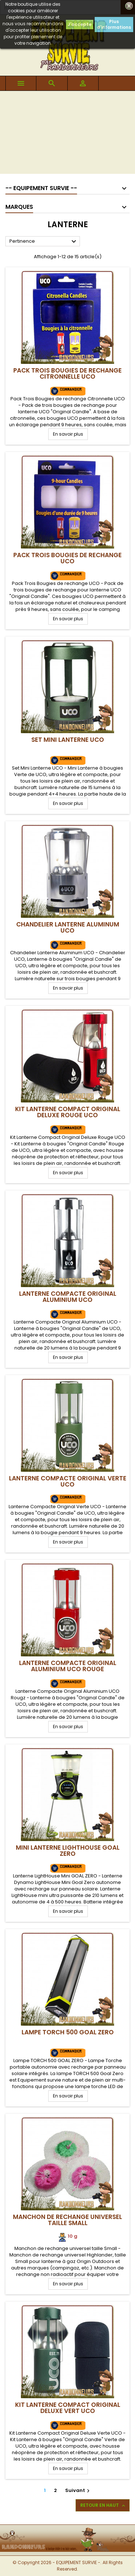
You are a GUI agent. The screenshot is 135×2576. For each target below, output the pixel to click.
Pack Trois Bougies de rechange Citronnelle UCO (67, 373)
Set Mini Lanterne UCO (67, 739)
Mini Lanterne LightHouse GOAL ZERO (68, 1850)
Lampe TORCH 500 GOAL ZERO (68, 2032)
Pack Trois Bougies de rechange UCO (67, 558)
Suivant (78, 2490)
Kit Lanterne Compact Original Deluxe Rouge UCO (67, 1112)
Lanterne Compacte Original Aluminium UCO (67, 1296)
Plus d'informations (114, 24)
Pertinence (43, 241)
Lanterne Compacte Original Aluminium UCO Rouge (67, 1666)
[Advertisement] (67, 134)
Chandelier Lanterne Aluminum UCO (67, 927)
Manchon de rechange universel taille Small (67, 2219)
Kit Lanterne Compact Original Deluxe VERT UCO (67, 2407)
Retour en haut (103, 2505)
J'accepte (79, 24)
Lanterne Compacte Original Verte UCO (67, 1481)
